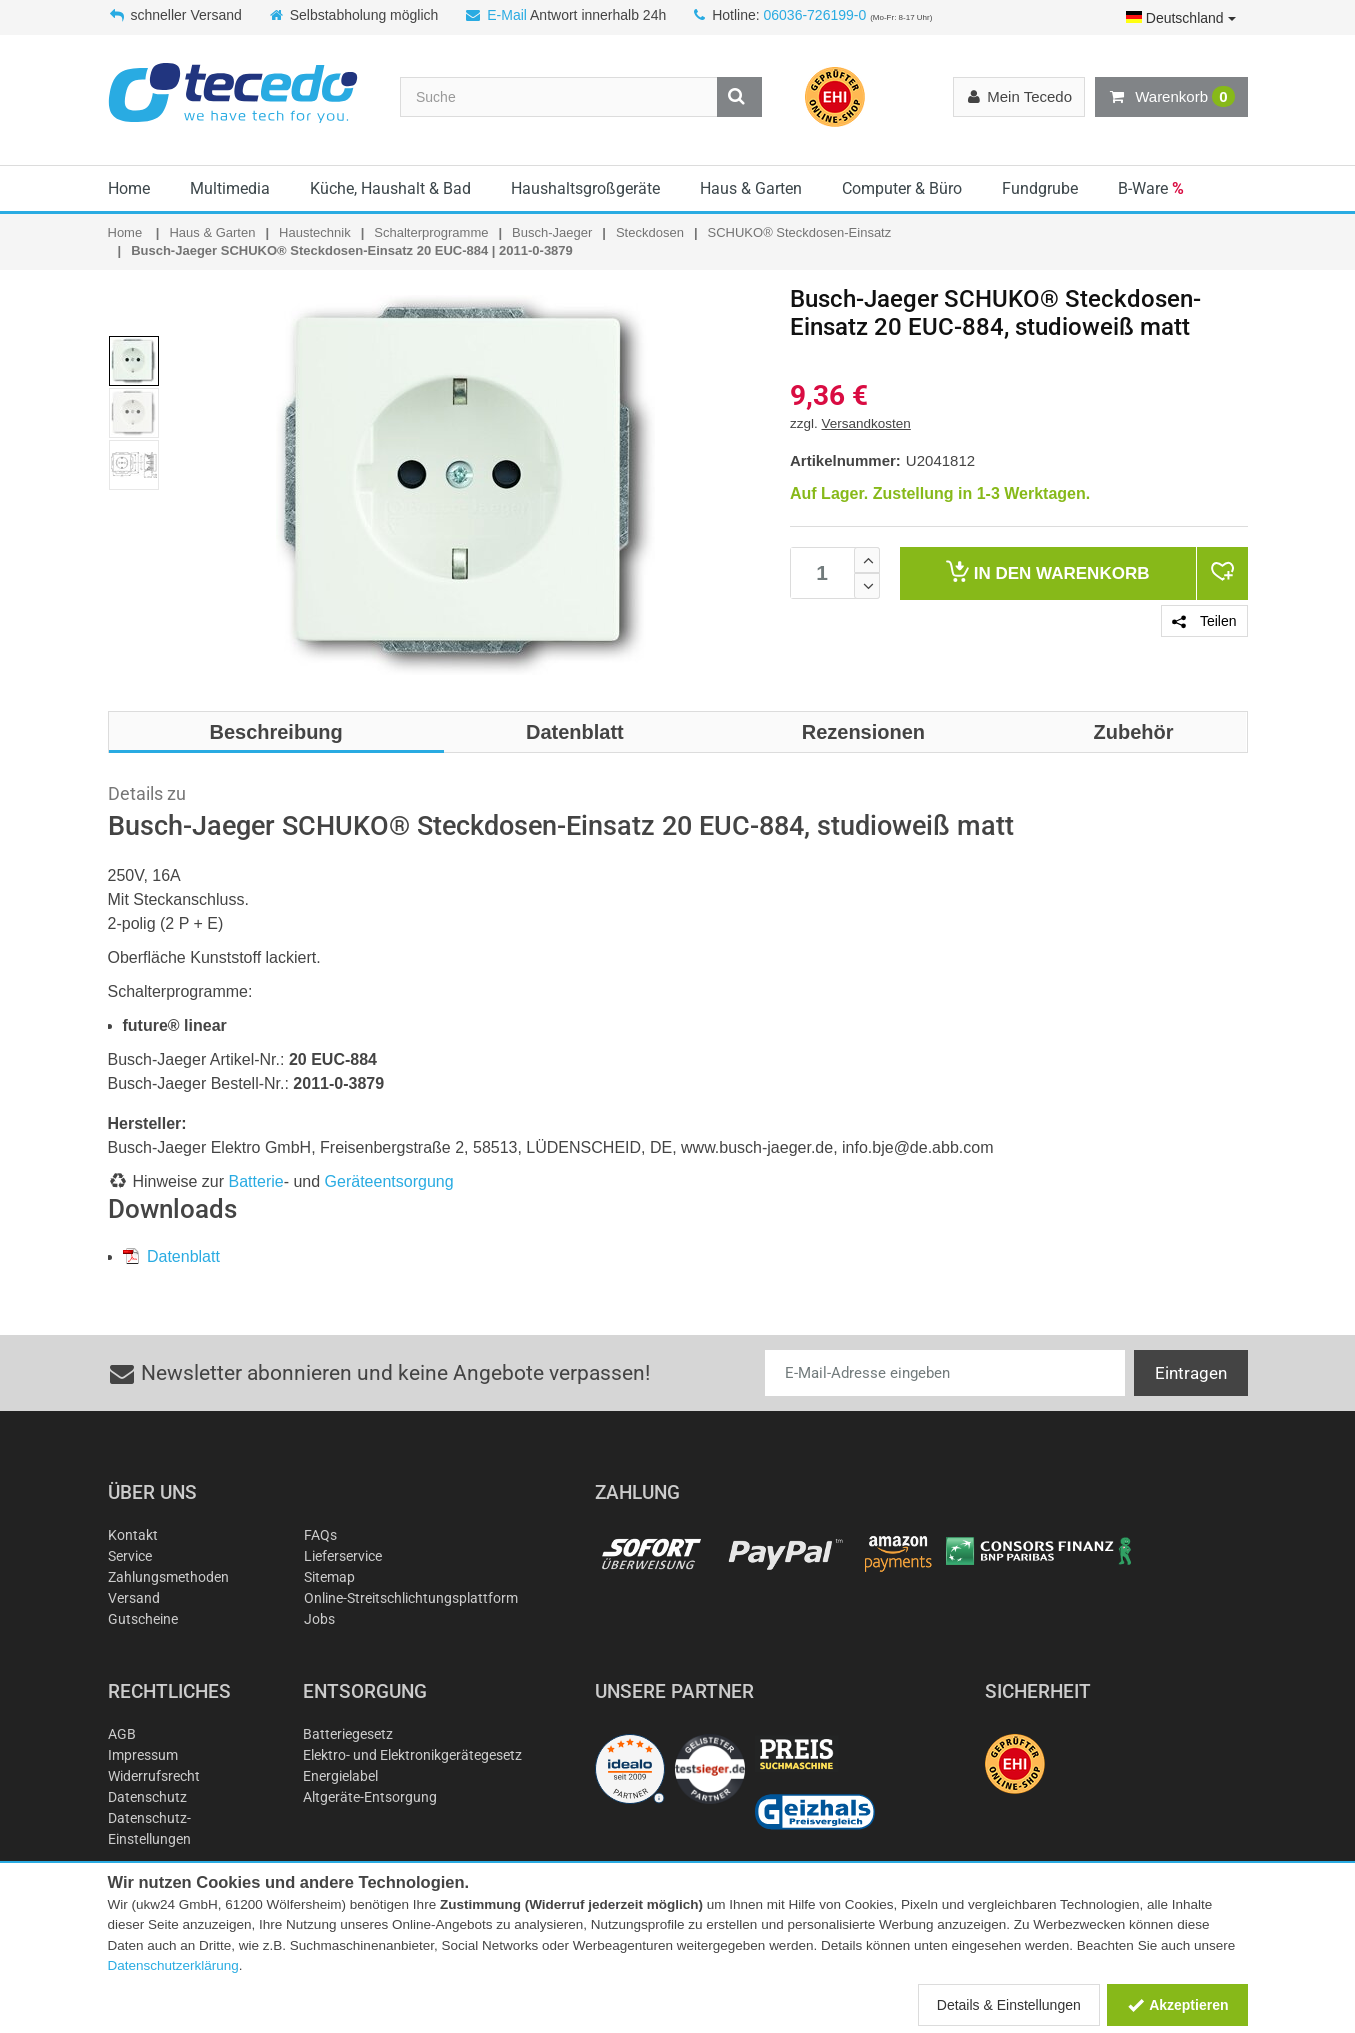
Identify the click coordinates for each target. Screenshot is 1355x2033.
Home (129, 188)
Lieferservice (343, 1556)
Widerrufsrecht (154, 1776)
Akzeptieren (1177, 2005)
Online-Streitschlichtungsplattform (411, 1598)
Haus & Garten (751, 188)
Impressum (143, 1755)
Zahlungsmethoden (168, 1577)
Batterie (256, 1181)
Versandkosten (866, 423)
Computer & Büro (902, 188)
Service (130, 1556)
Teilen (1204, 621)
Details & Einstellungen (1009, 2005)
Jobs (319, 1619)
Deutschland (1181, 18)
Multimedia (230, 188)
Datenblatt (171, 1256)
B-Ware (1151, 188)
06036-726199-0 (814, 15)
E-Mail (507, 15)
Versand (134, 1598)
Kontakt (133, 1535)
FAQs (320, 1535)
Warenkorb (1171, 97)
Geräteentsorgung (389, 1181)
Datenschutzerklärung (173, 1965)
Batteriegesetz (348, 1734)
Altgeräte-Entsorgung (370, 1797)
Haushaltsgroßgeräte (585, 188)
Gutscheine (143, 1619)
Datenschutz (147, 1797)
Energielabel (340, 1776)
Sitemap (329, 1577)
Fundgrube (1040, 188)
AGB (122, 1734)
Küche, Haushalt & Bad (390, 188)
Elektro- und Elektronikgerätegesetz (412, 1755)
